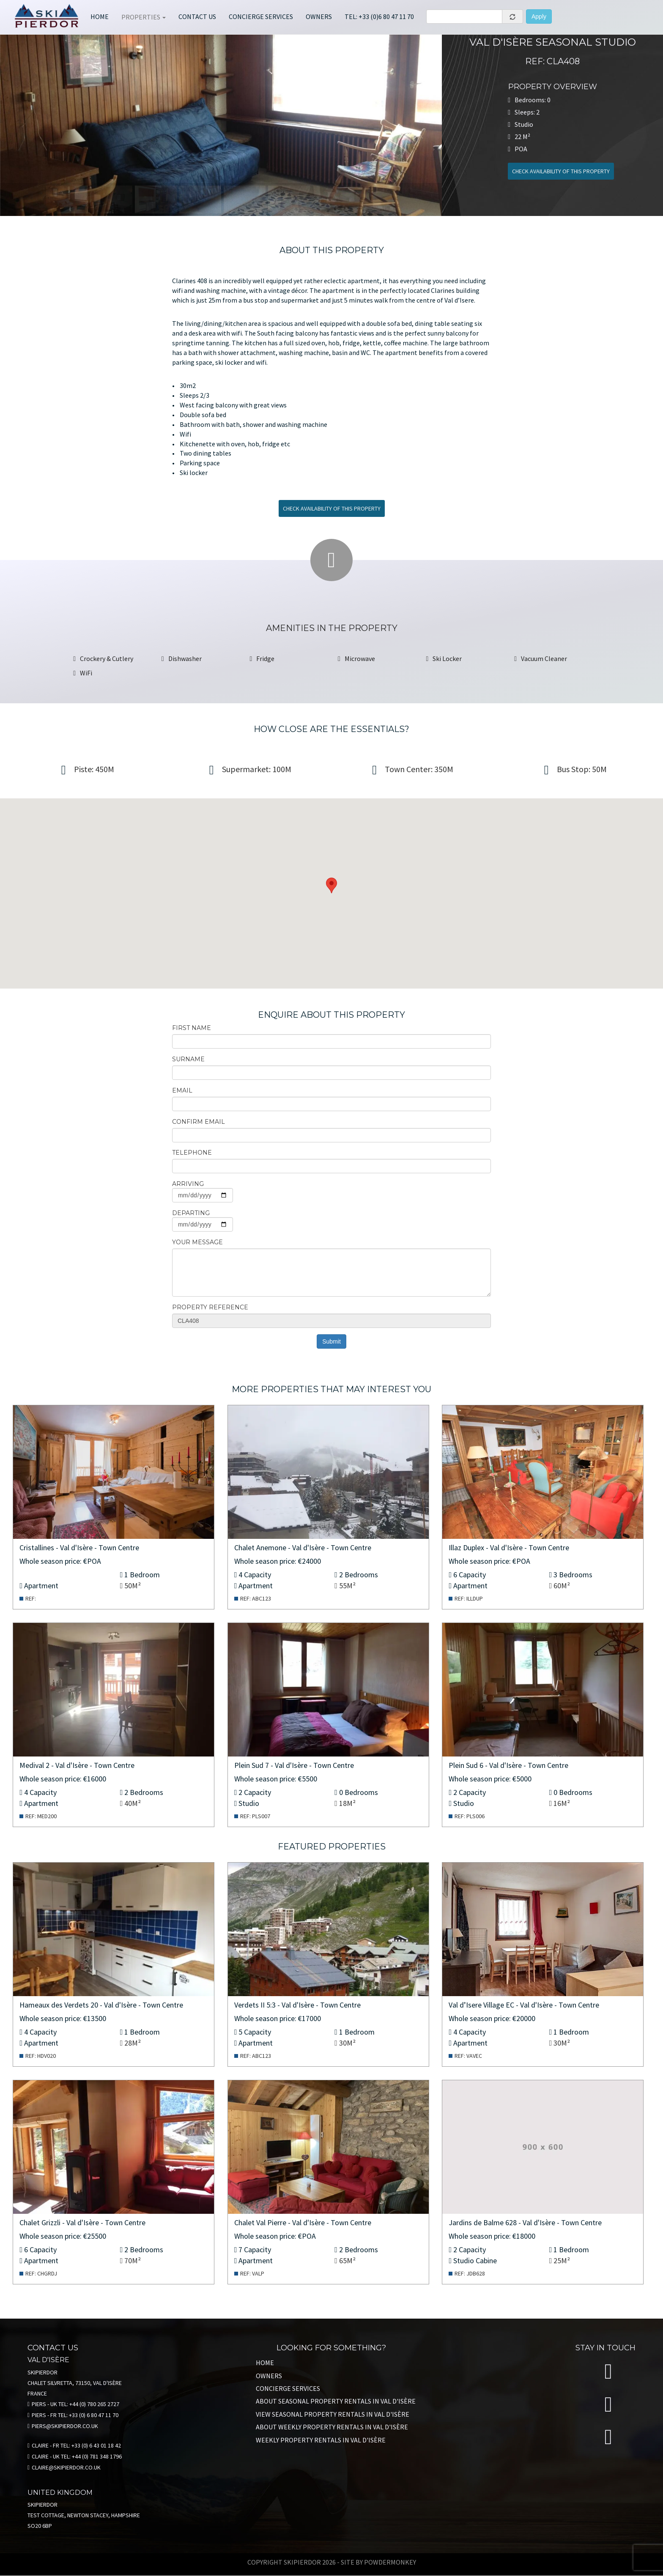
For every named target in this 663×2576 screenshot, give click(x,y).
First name (191, 1028)
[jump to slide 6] (289, 199)
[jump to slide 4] (200, 199)
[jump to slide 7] (333, 199)
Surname (188, 1059)
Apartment (41, 1585)
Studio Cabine (475, 2260)
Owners (319, 16)
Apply (538, 16)
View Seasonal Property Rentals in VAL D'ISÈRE (332, 2414)
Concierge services (261, 16)
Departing (191, 1213)
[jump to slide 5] (245, 199)
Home (99, 16)
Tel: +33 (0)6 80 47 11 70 (379, 16)
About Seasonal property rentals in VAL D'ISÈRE (336, 2401)
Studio (248, 1803)
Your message (197, 1242)
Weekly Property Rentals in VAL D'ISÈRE (321, 2440)
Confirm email (198, 1121)
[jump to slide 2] (111, 199)
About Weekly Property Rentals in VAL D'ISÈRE (332, 2427)
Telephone (192, 1152)
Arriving (188, 1184)
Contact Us (197, 16)
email (182, 1090)
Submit (331, 1341)
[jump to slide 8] (378, 199)
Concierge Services (288, 2388)
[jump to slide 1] (67, 199)
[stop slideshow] (222, 222)
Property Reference (210, 1307)
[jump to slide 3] (156, 199)
